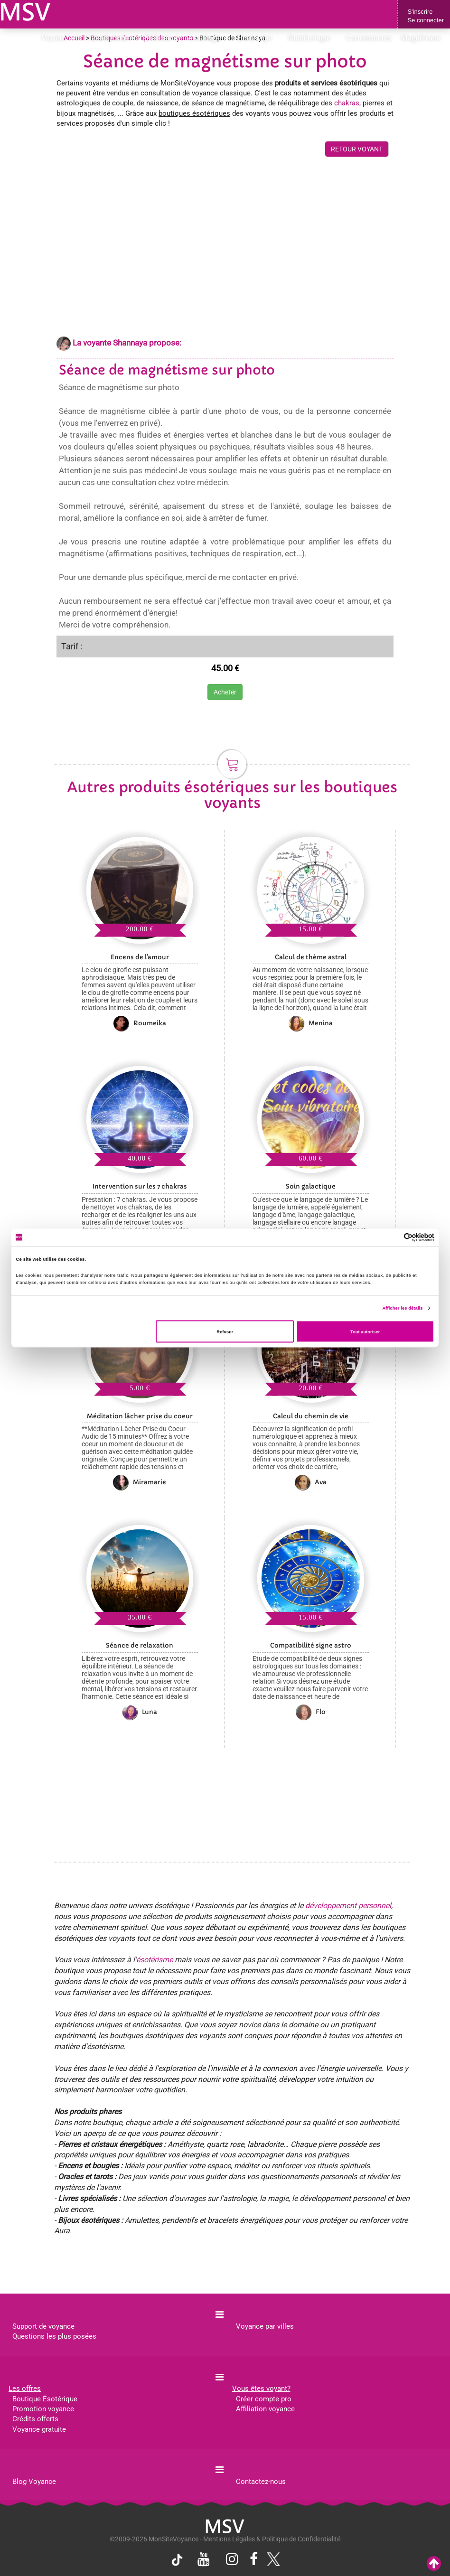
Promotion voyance (43, 2409)
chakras (346, 103)
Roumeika (139, 1023)
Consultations (109, 37)
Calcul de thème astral (311, 957)
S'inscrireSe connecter (425, 16)
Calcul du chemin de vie (310, 1416)
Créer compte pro (263, 2399)
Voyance (58, 37)
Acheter (225, 692)
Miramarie (139, 1482)
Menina (311, 1023)
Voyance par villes (265, 2326)
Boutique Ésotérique (44, 2399)
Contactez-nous (261, 2481)
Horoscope (257, 37)
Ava (311, 1482)
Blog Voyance (34, 2481)
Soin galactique (311, 1186)
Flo (311, 1712)
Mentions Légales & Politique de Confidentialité (271, 2539)
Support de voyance (43, 2326)
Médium (161, 37)
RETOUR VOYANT (357, 149)
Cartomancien (368, 37)
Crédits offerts (35, 2419)
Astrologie (208, 37)
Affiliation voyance (265, 2409)
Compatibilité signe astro (310, 1645)
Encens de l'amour (140, 957)
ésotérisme (154, 1959)
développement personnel (348, 1905)
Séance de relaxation (139, 1645)
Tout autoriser (365, 1331)
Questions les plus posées (54, 2336)
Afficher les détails (402, 1308)
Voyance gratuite (39, 2429)
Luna (139, 1712)
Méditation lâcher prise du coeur (140, 1416)
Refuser (224, 1331)
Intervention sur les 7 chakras (140, 1186)
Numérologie (312, 37)
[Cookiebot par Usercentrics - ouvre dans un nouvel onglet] (392, 1237)
